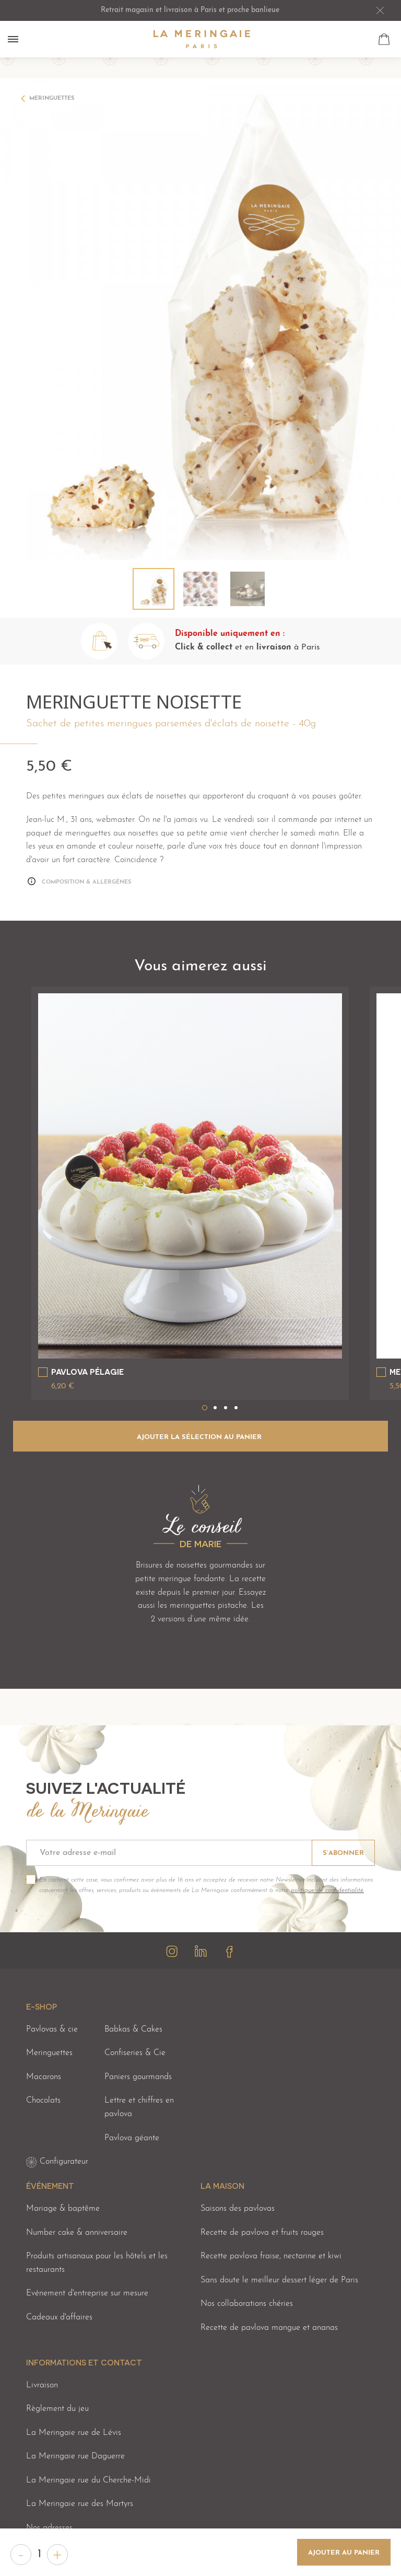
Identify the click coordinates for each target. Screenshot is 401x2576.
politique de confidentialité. (327, 1890)
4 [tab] (236, 1407)
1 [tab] (204, 1407)
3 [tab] (225, 1407)
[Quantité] (39, 2555)
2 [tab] (215, 1407)
